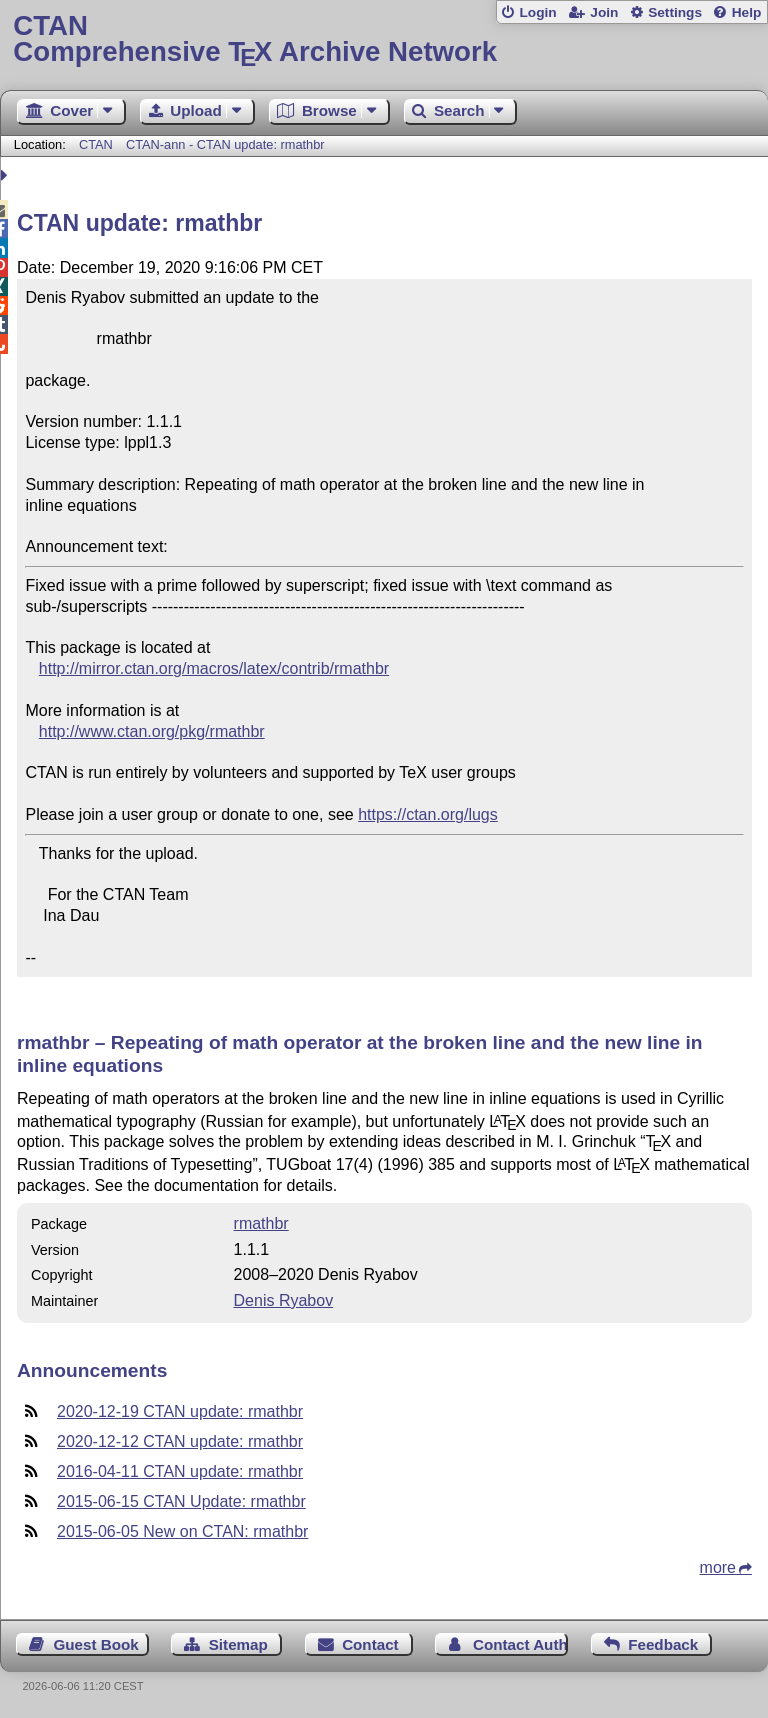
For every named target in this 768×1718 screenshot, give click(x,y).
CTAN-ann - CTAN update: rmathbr (225, 144)
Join (604, 12)
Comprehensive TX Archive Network (383, 39)
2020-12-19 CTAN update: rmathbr (180, 1411)
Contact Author (520, 1644)
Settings (675, 12)
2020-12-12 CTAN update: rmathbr (180, 1441)
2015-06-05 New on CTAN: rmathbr (182, 1531)
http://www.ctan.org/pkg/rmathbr (152, 731)
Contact (370, 1644)
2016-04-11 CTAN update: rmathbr (180, 1471)
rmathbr (261, 1223)
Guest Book (96, 1644)
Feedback (663, 1644)
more (718, 1567)
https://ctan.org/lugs (428, 814)
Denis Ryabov (284, 1300)
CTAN (96, 144)
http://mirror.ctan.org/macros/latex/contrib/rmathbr (214, 668)
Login (537, 12)
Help (747, 12)
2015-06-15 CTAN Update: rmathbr (181, 1501)
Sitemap (238, 1644)
